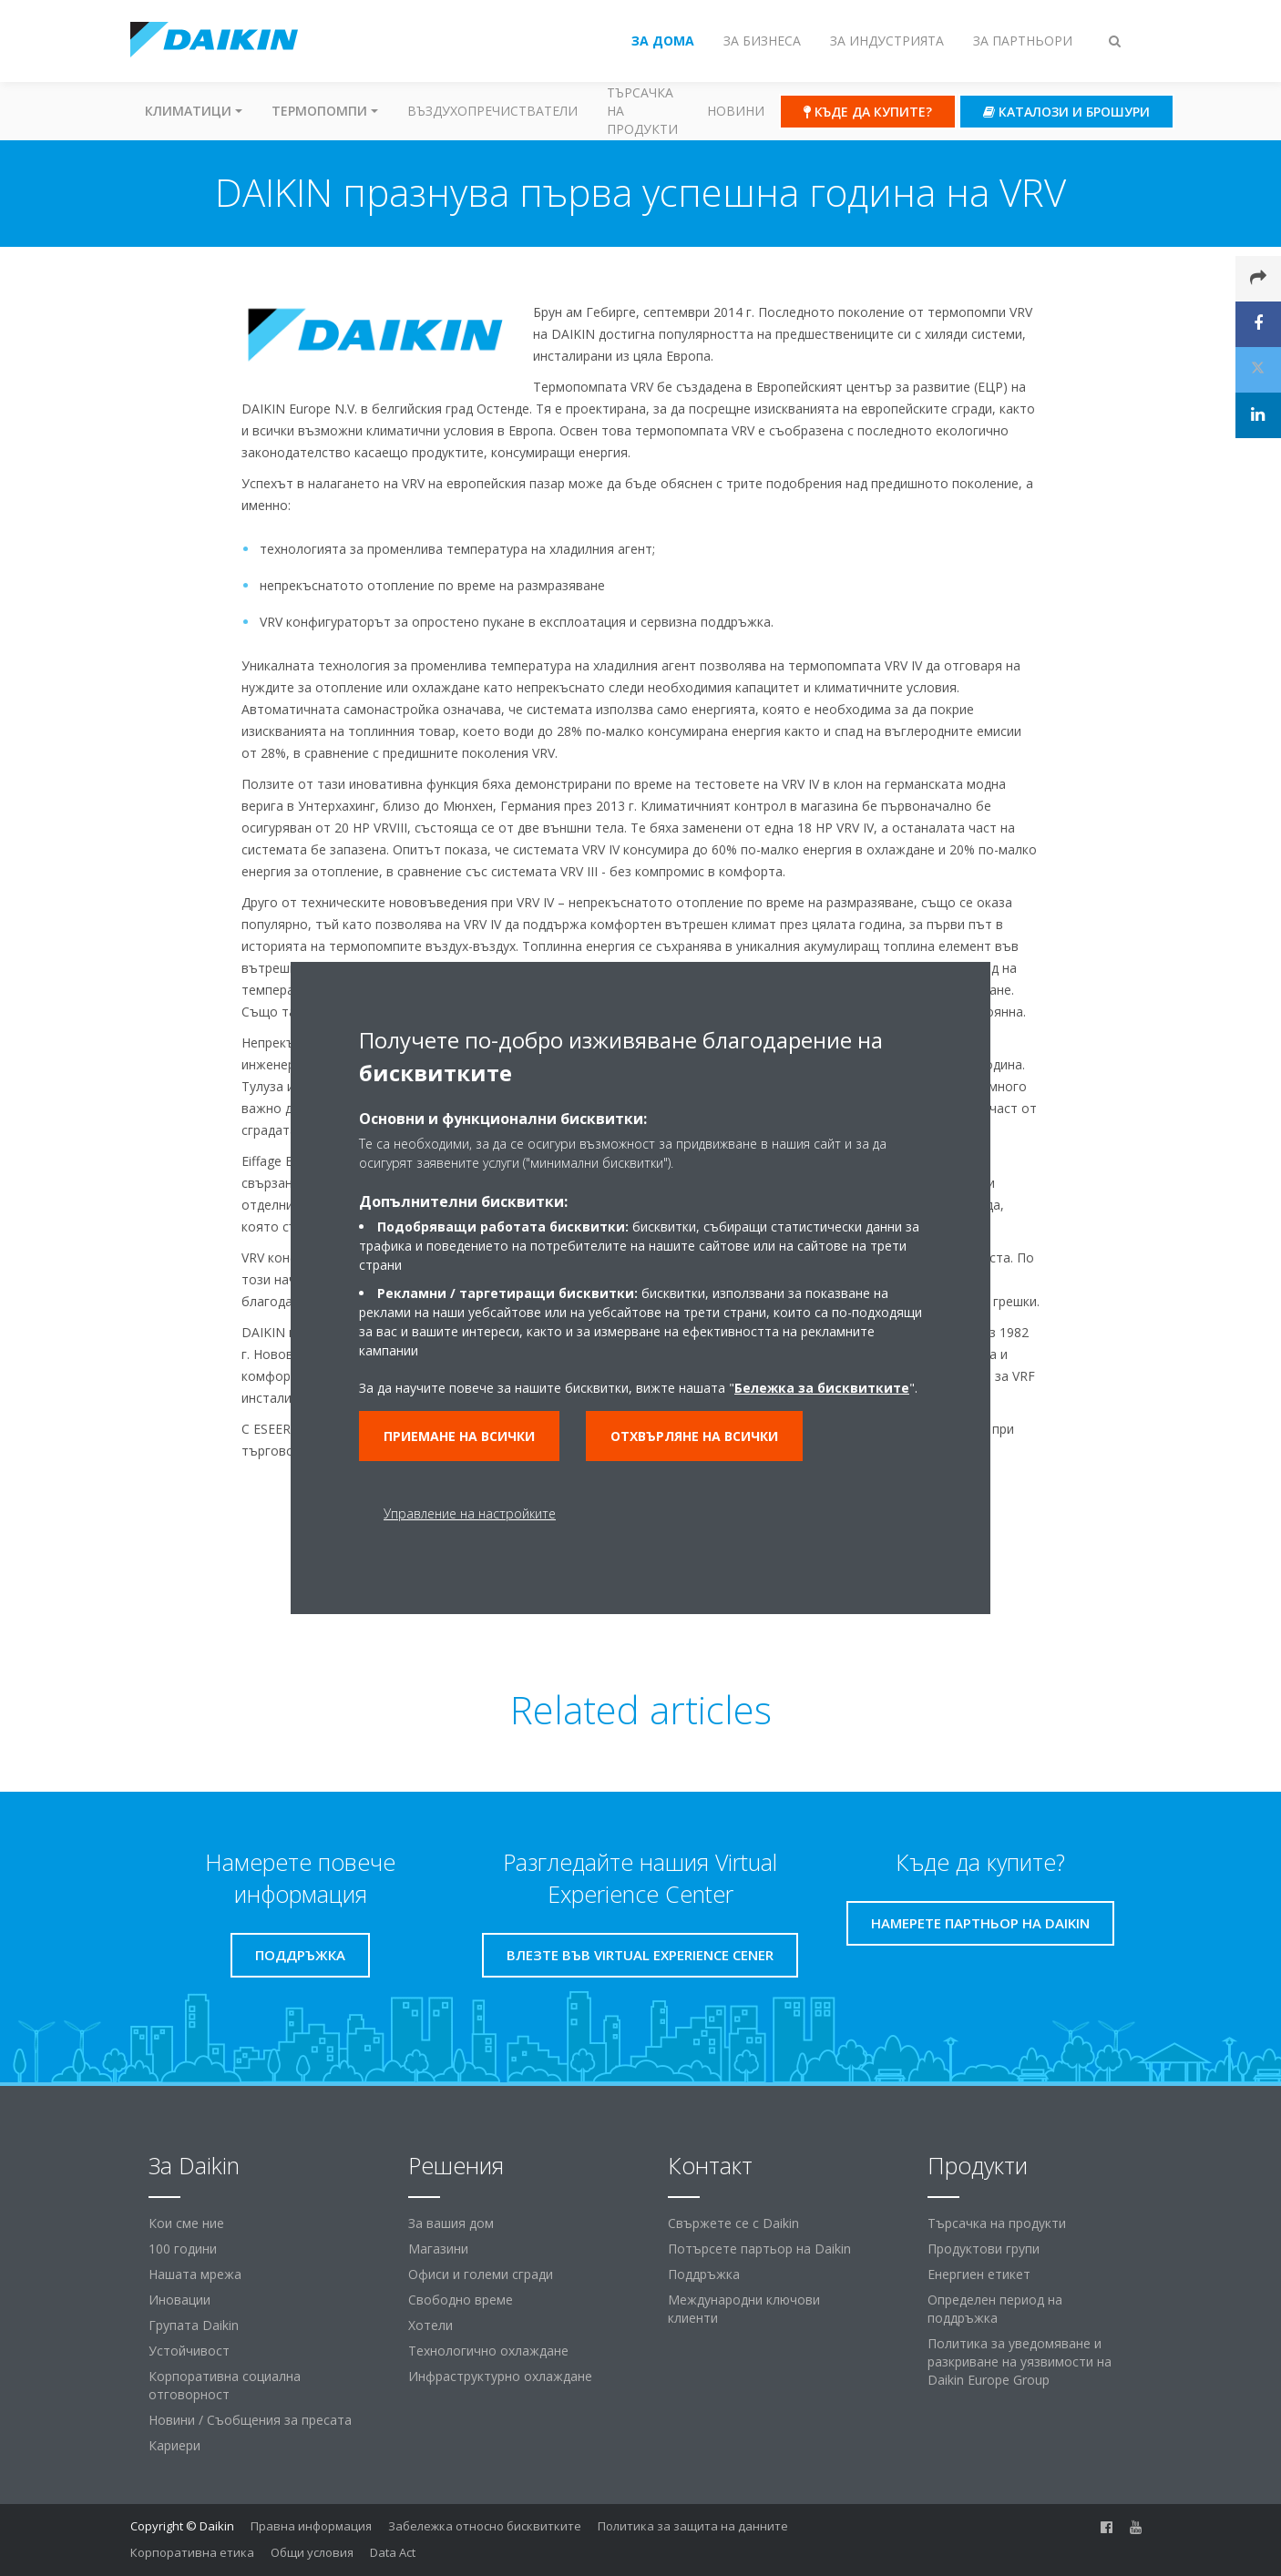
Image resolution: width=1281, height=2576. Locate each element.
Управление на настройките (470, 1513)
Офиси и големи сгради (480, 2274)
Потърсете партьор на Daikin (759, 2248)
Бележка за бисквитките (821, 1387)
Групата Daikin (194, 2325)
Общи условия (312, 2552)
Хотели (430, 2325)
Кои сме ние (186, 2223)
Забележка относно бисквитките (484, 2526)
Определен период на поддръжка (994, 2308)
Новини (735, 110)
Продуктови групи (983, 2248)
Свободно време (460, 2299)
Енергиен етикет (978, 2274)
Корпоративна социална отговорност (225, 2385)
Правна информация (311, 2526)
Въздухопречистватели (492, 110)
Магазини (438, 2248)
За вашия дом (451, 2223)
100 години (183, 2248)
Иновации (179, 2299)
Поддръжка (704, 2274)
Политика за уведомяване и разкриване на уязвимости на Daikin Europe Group (1019, 2361)
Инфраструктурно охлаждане (500, 2376)
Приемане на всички (459, 1436)
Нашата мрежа (195, 2274)
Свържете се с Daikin (733, 2223)
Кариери (174, 2445)
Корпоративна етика (192, 2552)
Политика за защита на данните (693, 2526)
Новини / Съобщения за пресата (250, 2419)
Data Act (392, 2552)
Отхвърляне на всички (694, 1436)
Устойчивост (189, 2350)
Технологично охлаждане (488, 2350)
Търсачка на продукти (642, 111)
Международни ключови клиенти (744, 2308)
